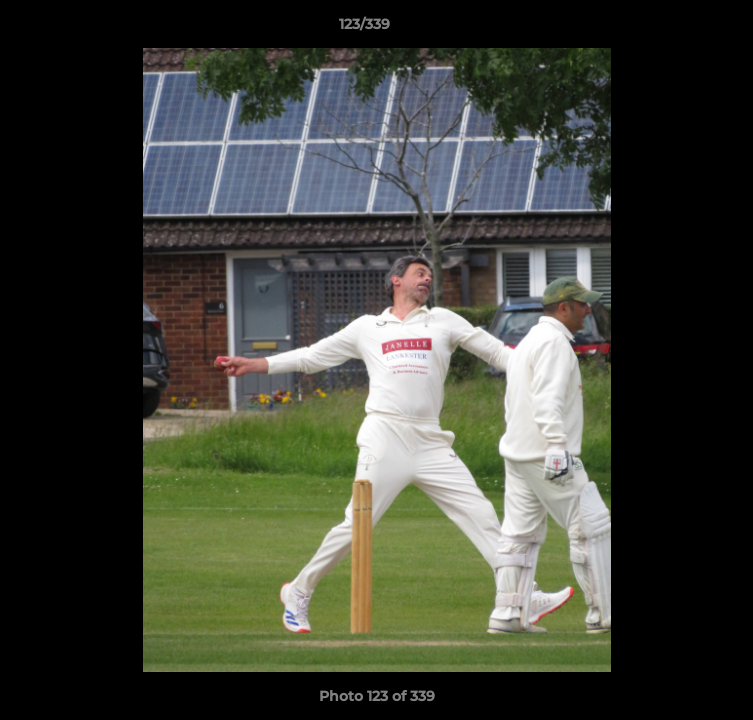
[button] (681, 29)
